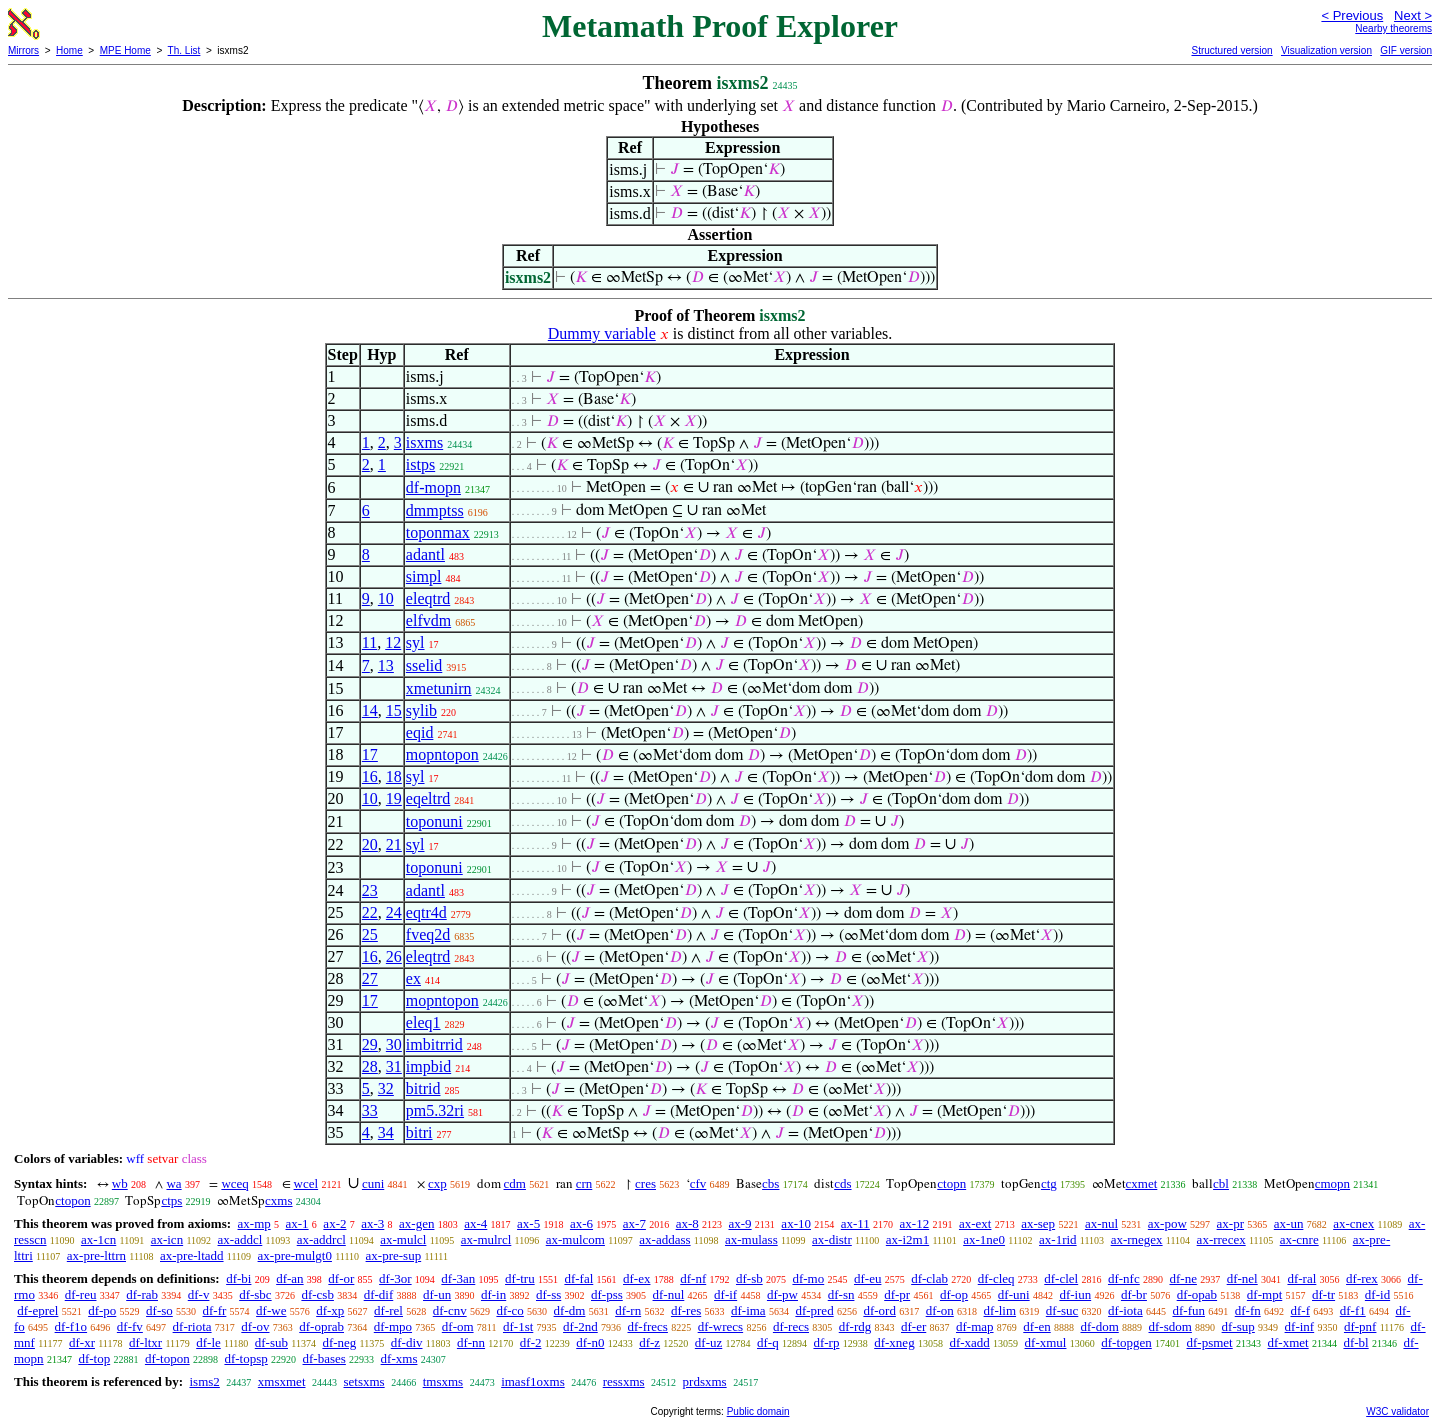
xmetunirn (439, 688)
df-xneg (894, 1342)
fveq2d (428, 934)
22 (370, 912)
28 (370, 1066)
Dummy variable (602, 333)
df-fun (1188, 1310)
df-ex (636, 1278)
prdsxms (705, 1381)
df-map (975, 1326)
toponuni (434, 821)
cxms (278, 1200)
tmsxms (443, 1381)
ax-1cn (98, 1239)
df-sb (749, 1278)
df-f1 (1353, 1310)
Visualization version (1326, 50)
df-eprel (37, 1310)
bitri (419, 1132)
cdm (515, 1183)
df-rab (142, 1294)
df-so (159, 1310)
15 (394, 710)
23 (370, 890)
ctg (1049, 1183)
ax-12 (915, 1223)
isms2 (204, 1381)
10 (386, 598)
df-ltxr (145, 1342)
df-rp (826, 1342)
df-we (271, 1310)
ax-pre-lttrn (96, 1255)
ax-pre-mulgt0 (295, 1255)
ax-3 (372, 1223)
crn (584, 1183)
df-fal (578, 1278)
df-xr (82, 1342)
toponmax (438, 532)
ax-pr (1230, 1223)
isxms (424, 442)
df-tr (1323, 1294)
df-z (649, 1342)
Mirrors (23, 50)
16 (370, 776)
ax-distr (832, 1239)
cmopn (1332, 1183)
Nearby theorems (1393, 28)
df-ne (1182, 1278)
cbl (1221, 1183)
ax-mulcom (575, 1239)
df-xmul (1046, 1342)
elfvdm (428, 620)
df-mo (808, 1278)
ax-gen (416, 1223)
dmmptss (435, 510)
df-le (208, 1342)
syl (415, 642)
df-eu (867, 1278)
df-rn (628, 1310)
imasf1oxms (533, 1381)
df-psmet (1210, 1342)
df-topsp (245, 1358)
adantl (425, 554)
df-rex (1362, 1278)
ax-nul (1101, 1223)
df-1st (518, 1326)
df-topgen (1126, 1342)
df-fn (1248, 1310)
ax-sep (1038, 1223)
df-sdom (1170, 1326)
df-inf (1300, 1326)
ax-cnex (1353, 1223)
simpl (424, 576)
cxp (437, 1183)
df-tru (520, 1278)
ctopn (951, 1183)
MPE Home (125, 50)
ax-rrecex (1221, 1239)
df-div (407, 1342)
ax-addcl (240, 1239)
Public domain (758, 1411)
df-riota (192, 1326)
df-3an (458, 1278)
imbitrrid (434, 1044)
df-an (289, 1278)
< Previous (1352, 15)
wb (120, 1183)
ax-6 (581, 1223)
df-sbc (255, 1294)
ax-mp (254, 1223)
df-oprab (321, 1326)
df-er (913, 1326)
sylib (421, 710)
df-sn (841, 1294)
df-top (94, 1358)
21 (394, 844)
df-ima (748, 1310)
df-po (102, 1310)
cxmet (1142, 1183)
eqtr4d (426, 912)
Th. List (184, 50)
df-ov (255, 1326)
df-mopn (433, 487)
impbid (428, 1066)
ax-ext (975, 1223)
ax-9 (740, 1223)
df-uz (708, 1342)
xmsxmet (282, 1381)
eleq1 (423, 1022)
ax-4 (475, 1223)
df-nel (1242, 1278)
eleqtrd (428, 598)
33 (370, 1110)
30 (394, 1044)
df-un (437, 1294)
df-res (686, 1310)
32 (386, 1088)
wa (173, 1183)
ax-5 (528, 1223)
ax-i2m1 (907, 1239)
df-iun (1075, 1294)
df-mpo (393, 1326)
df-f (1300, 1310)
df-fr (215, 1310)
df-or (341, 1278)
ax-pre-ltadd (192, 1255)
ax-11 (855, 1223)
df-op (954, 1294)
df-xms (399, 1358)
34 (386, 1132)
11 (369, 642)
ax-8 (687, 1223)
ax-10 (796, 1223)
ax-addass (664, 1239)
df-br (1134, 1294)
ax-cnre (1299, 1239)
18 (394, 776)
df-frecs (647, 1326)
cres (645, 1183)
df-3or (395, 1278)
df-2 (531, 1342)
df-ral (1301, 1278)
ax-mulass (751, 1239)
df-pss (607, 1294)
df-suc (1062, 1310)
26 (394, 956)
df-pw (782, 1294)
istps (420, 464)
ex (413, 978)
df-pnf (1360, 1326)
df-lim (1000, 1310)
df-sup (1238, 1326)
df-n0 (590, 1342)
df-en (1036, 1326)
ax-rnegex (1137, 1239)
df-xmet (1287, 1342)
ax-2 (334, 1223)
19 (394, 798)
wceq (234, 1183)
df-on (940, 1310)
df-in (493, 1294)
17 (370, 754)
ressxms (624, 1381)
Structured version (1231, 50)
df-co (509, 1310)
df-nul (669, 1294)
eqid (420, 732)
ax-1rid (1058, 1239)
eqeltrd (428, 798)
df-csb (317, 1294)
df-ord (879, 1310)
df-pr (897, 1294)
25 (370, 934)
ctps (171, 1200)
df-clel (1061, 1278)
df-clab (929, 1278)
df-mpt (1264, 1294)
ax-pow (1167, 1223)
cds (842, 1183)
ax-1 (297, 1223)
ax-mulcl (403, 1239)
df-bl (1355, 1342)
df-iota (1125, 1310)
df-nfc (1124, 1278)
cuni (373, 1183)
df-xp (330, 1310)
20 (370, 844)
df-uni (1014, 1294)
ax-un (1289, 1223)
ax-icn (167, 1239)
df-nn (471, 1342)
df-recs (791, 1326)
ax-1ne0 (984, 1239)
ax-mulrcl (486, 1239)
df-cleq (996, 1278)
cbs (770, 1183)
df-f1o (71, 1326)
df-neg (339, 1342)
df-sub (271, 1342)
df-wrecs (720, 1326)
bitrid (423, 1088)
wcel (306, 1183)
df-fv (130, 1326)
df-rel (388, 1310)
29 (370, 1044)
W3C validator (1397, 1411)
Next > (1413, 15)
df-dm (570, 1310)
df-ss (548, 1294)
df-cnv (450, 1310)
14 (370, 710)
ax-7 (634, 1223)
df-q (768, 1342)
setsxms (364, 1381)
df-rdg (855, 1326)
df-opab (1197, 1294)
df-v (199, 1294)
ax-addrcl (321, 1239)
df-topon (167, 1358)
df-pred (814, 1310)
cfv (698, 1183)
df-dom (1099, 1326)
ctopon (72, 1200)
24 (394, 912)
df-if (725, 1294)
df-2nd (580, 1326)
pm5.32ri (435, 1110)
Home (69, 50)
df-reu (81, 1294)
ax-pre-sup (394, 1255)
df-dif (379, 1294)
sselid (424, 665)
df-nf (693, 1278)
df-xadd (969, 1342)
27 (370, 978)
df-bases (324, 1358)
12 (393, 642)
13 (386, 665)
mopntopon (442, 754)
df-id (1377, 1294)
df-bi (238, 1278)
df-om (458, 1326)
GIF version (1406, 50)
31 (394, 1066)
